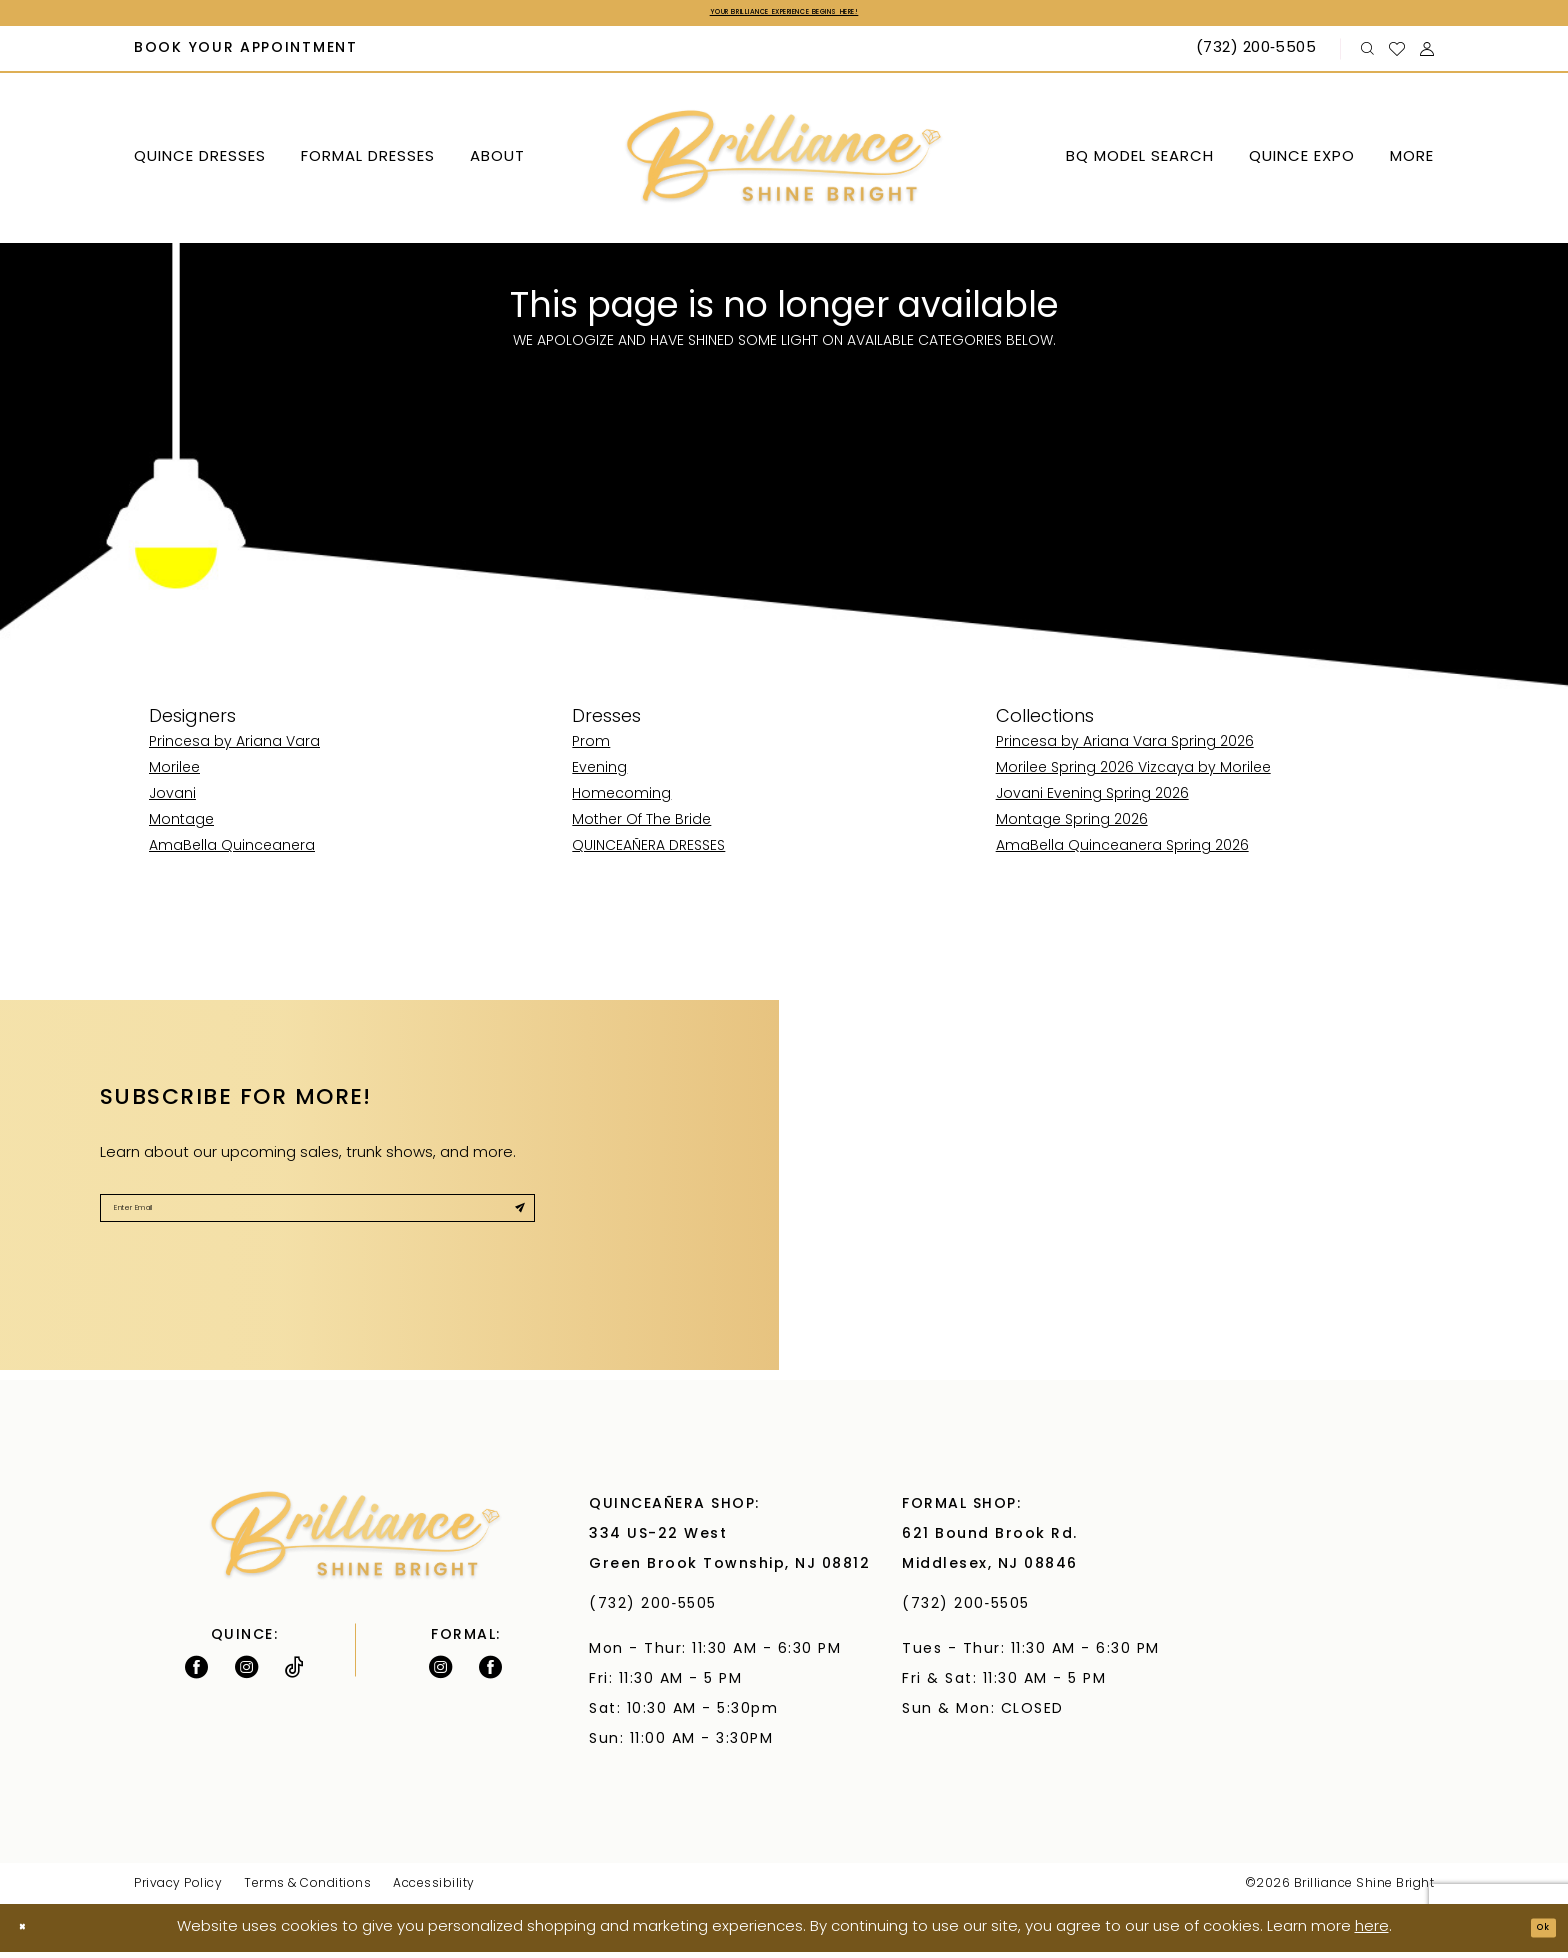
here (1372, 1933)
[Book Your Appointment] (246, 56)
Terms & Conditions (307, 1890)
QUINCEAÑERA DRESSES (648, 853)
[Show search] (1368, 55)
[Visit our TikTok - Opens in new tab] (294, 1673)
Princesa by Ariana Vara (234, 749)
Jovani (172, 801)
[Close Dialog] (30, 1934)
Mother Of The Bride (641, 827)
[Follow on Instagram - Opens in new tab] (246, 1673)
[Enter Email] (317, 1225)
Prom (591, 749)
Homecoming (621, 801)
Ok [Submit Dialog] (1534, 1933)
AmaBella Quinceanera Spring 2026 (1122, 853)
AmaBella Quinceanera (232, 853)
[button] (1427, 55)
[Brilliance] (784, 164)
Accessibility (434, 1890)
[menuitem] (246, 56)
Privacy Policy (178, 1890)
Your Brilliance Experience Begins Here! (784, 16)
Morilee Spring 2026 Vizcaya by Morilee (1133, 775)
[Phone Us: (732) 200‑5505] (1258, 56)
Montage (181, 827)
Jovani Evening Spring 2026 (1092, 801)
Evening (599, 775)
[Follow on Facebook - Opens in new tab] (196, 1673)
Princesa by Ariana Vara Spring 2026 (1125, 749)
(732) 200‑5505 (658, 1610)
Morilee (174, 775)
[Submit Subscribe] (509, 1225)
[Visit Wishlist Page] (1397, 55)
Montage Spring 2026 (1072, 827)
